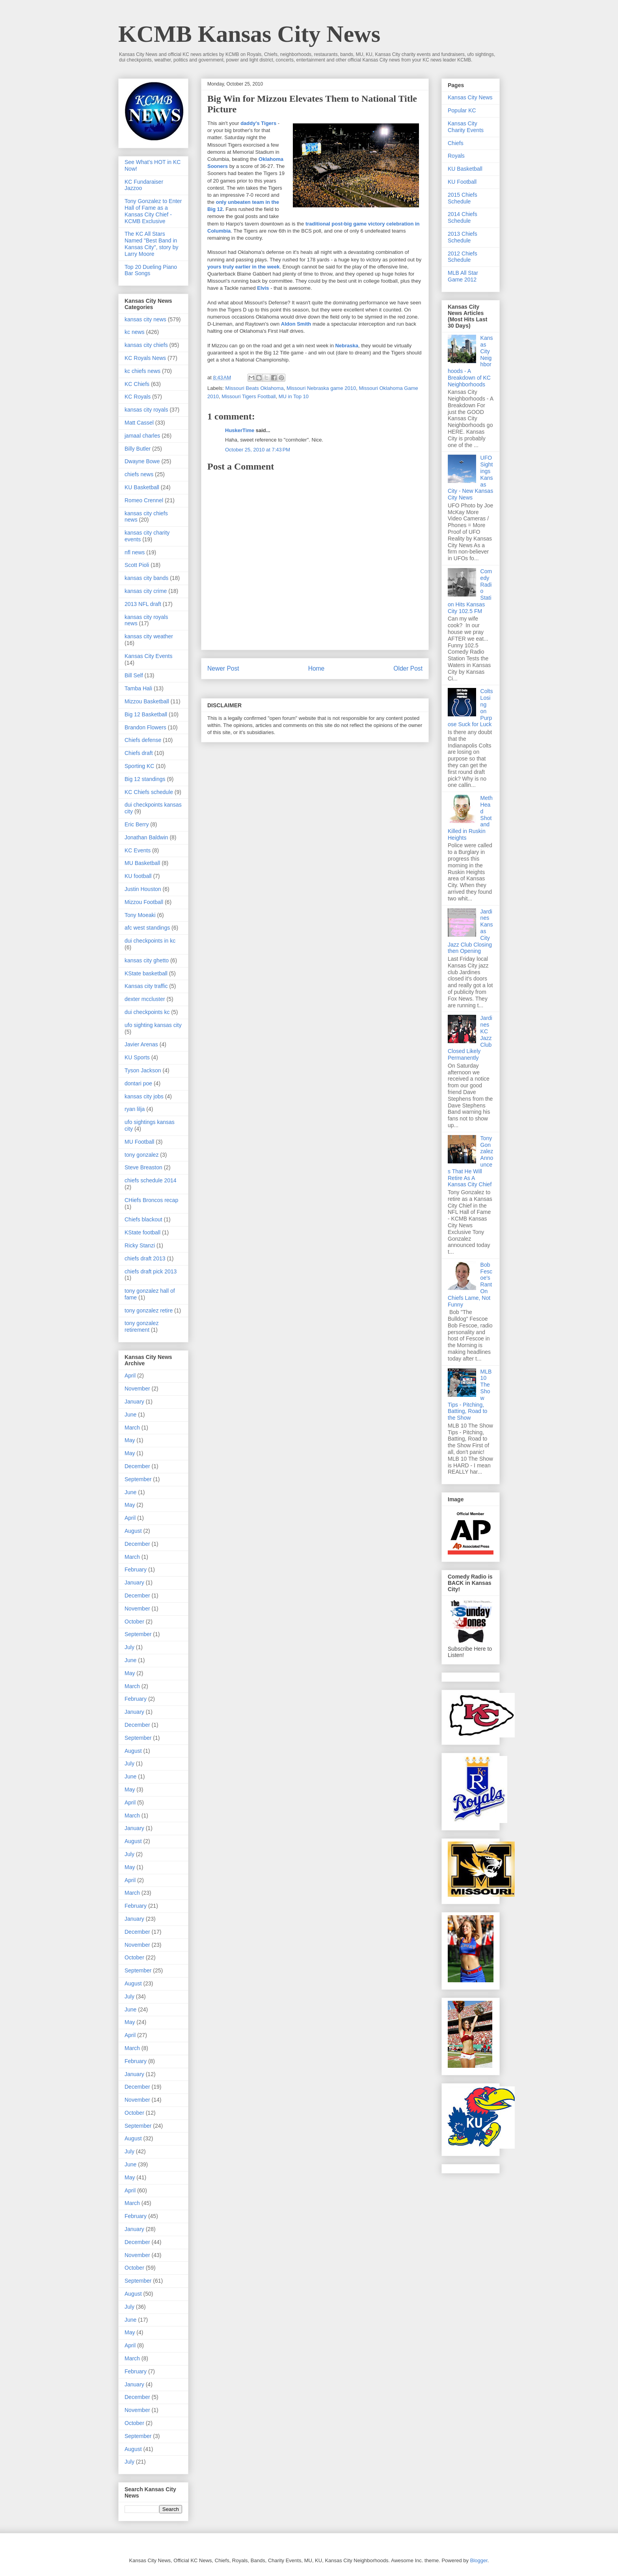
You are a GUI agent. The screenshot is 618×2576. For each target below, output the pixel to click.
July (129, 1647)
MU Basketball (142, 863)
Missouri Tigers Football (248, 396)
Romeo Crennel (144, 500)
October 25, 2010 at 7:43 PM (257, 450)
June (130, 1414)
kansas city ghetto (147, 960)
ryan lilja (135, 1109)
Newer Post (223, 668)
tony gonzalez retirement (141, 1326)
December (137, 1466)
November (137, 1388)
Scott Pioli (137, 565)
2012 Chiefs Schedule (462, 256)
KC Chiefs (137, 384)
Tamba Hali (138, 688)
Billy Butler (138, 448)
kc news (135, 332)
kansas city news (145, 319)
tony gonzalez (141, 1155)
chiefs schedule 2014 (151, 1180)
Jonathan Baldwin (146, 837)
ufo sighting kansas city (153, 1025)
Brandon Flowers (145, 727)
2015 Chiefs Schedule (462, 198)
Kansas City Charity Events (466, 126)
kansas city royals (146, 409)
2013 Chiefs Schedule (462, 237)
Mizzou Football (144, 902)
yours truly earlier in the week (243, 267)
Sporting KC (139, 766)
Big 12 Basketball (146, 714)
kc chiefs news (142, 371)
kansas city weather (149, 636)
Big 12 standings (145, 779)
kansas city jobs (144, 1096)
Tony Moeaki (140, 915)
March (132, 1427)
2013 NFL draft (143, 604)
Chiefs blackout (143, 1219)
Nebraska (346, 346)
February (136, 1569)
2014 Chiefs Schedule (462, 217)
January (134, 1401)
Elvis (263, 288)
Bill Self (134, 675)
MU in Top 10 (294, 396)
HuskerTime (239, 430)
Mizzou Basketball (147, 701)
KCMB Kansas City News (249, 34)
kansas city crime (146, 591)
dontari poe (138, 1083)
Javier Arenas (141, 1044)
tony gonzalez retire (149, 1310)
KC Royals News (145, 358)
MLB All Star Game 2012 (463, 276)
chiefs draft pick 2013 (151, 1271)
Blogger (479, 2560)
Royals (456, 156)
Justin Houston (143, 889)
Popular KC (462, 110)
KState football (142, 1232)
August (133, 1531)
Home (316, 668)
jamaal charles (142, 435)
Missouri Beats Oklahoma (254, 388)
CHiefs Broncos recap (151, 1200)
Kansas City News (470, 97)
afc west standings (147, 928)
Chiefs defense (143, 740)
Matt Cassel (139, 422)
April (130, 1375)
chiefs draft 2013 (145, 1258)
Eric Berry (137, 824)
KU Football (462, 182)
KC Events (138, 850)
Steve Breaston (143, 1167)
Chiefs (456, 143)
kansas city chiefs (146, 345)
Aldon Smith (296, 324)
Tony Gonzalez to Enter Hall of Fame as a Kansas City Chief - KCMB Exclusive (153, 211)
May (130, 1440)
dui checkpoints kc (147, 1012)
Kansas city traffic (146, 986)
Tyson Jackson (143, 1070)
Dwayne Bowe (142, 461)
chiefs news (139, 474)
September (138, 1479)
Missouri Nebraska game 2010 (321, 388)
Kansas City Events (148, 656)
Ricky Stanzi (140, 1245)
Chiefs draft (139, 753)
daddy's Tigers (258, 123)
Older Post (408, 668)
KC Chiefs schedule (149, 792)
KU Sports (137, 1057)
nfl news (135, 552)
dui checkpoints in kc (150, 941)
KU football (138, 876)
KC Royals (138, 396)
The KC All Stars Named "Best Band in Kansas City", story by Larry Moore (151, 244)
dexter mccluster (145, 999)
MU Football (139, 1142)
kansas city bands (146, 578)
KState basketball (146, 973)
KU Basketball (142, 487)
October (134, 1621)
